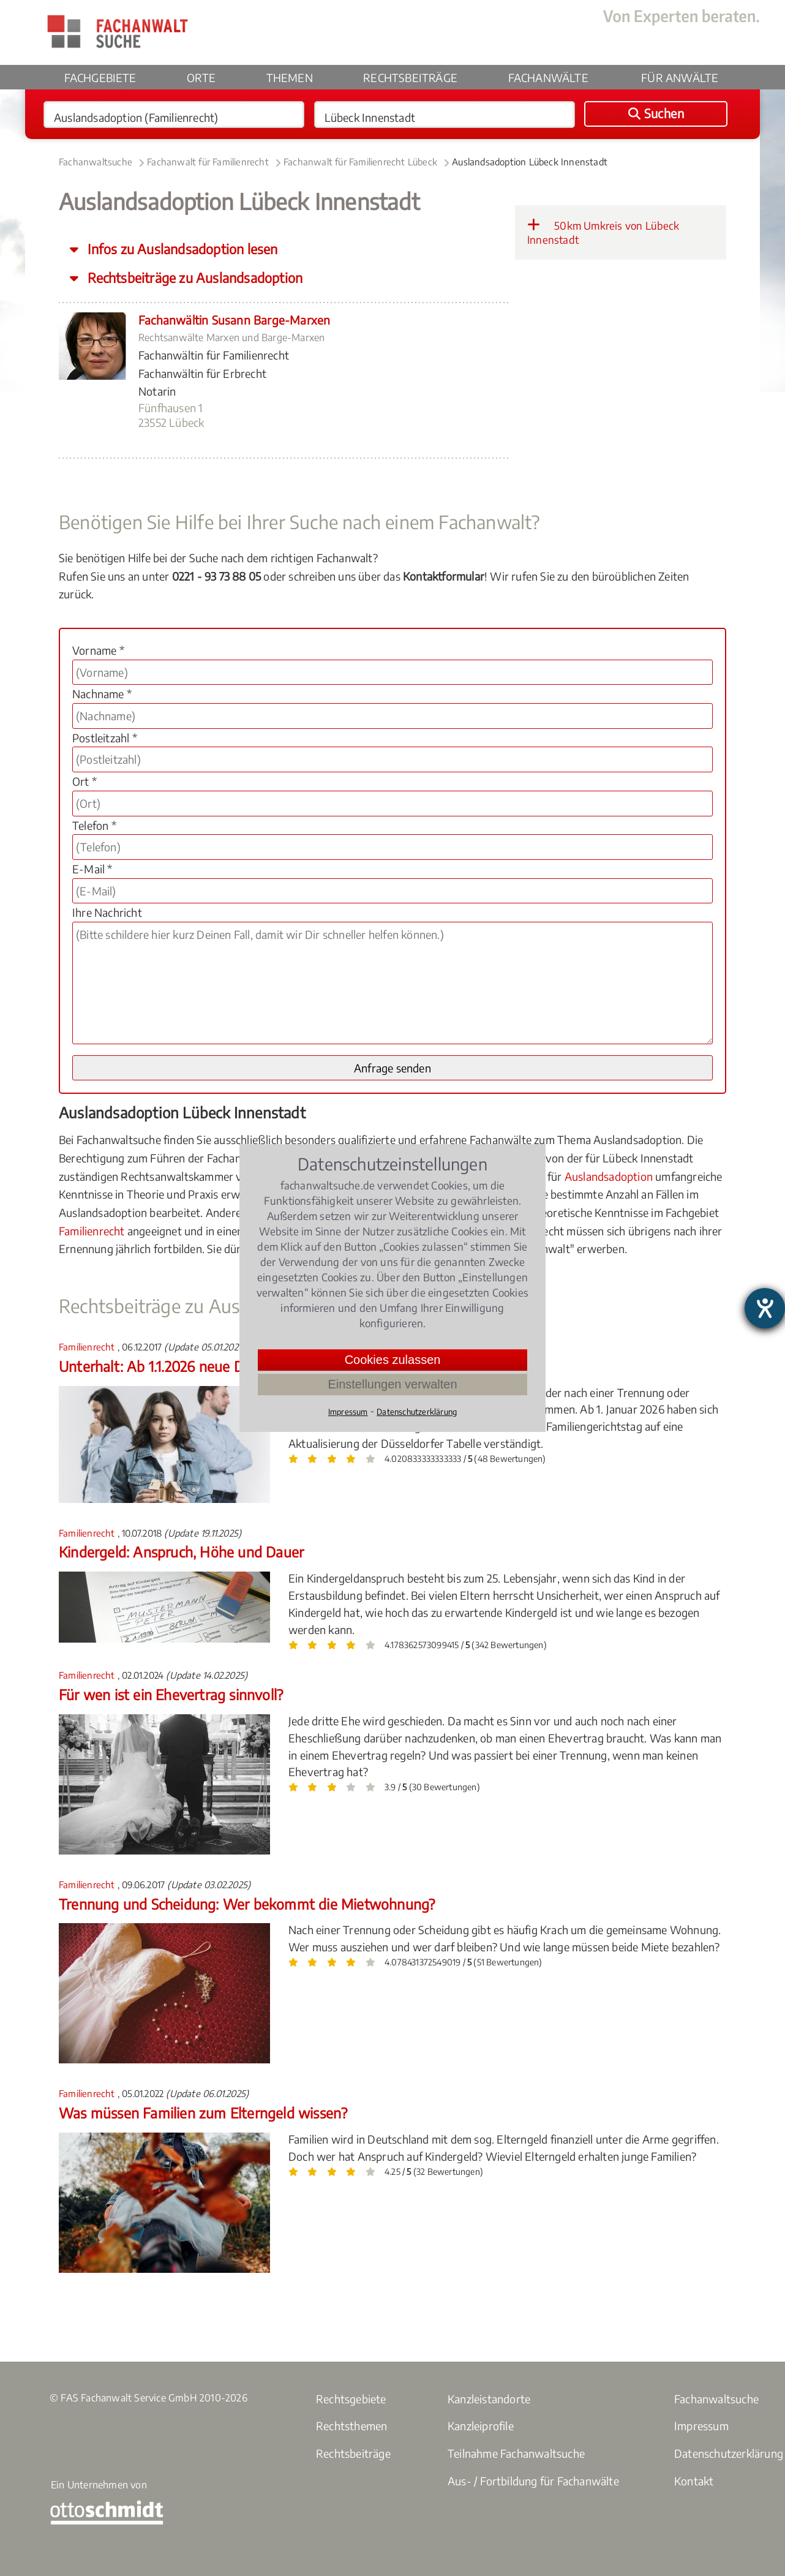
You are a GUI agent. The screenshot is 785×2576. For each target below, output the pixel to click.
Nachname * (102, 694)
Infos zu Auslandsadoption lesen (181, 249)
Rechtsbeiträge (410, 77)
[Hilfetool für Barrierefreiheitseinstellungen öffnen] (765, 1308)
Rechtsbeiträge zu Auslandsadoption (193, 277)
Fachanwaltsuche (95, 161)
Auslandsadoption (609, 1176)
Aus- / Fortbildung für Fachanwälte (533, 2481)
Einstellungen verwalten (392, 1384)
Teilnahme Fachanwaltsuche (516, 2453)
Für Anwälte (679, 77)
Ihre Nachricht (107, 912)
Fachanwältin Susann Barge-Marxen (234, 319)
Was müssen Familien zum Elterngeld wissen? (203, 2113)
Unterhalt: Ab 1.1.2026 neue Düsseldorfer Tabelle (210, 1366)
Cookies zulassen (393, 1359)
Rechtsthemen (351, 2426)
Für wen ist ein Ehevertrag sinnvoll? (171, 1694)
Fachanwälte (548, 77)
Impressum (701, 2426)
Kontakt (693, 2481)
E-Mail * (92, 869)
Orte (201, 77)
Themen (289, 77)
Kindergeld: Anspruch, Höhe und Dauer (181, 1552)
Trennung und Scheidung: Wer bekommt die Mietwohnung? (247, 1904)
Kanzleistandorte (489, 2399)
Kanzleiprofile (481, 2426)
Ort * (84, 781)
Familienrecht (92, 1231)
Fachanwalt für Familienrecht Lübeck (360, 161)
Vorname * (98, 650)
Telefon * (94, 825)
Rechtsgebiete (351, 2399)
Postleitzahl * (104, 738)
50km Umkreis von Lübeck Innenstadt (603, 232)
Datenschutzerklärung (417, 1412)
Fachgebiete (100, 77)
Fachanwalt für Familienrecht (208, 161)
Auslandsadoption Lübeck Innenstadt (529, 161)
